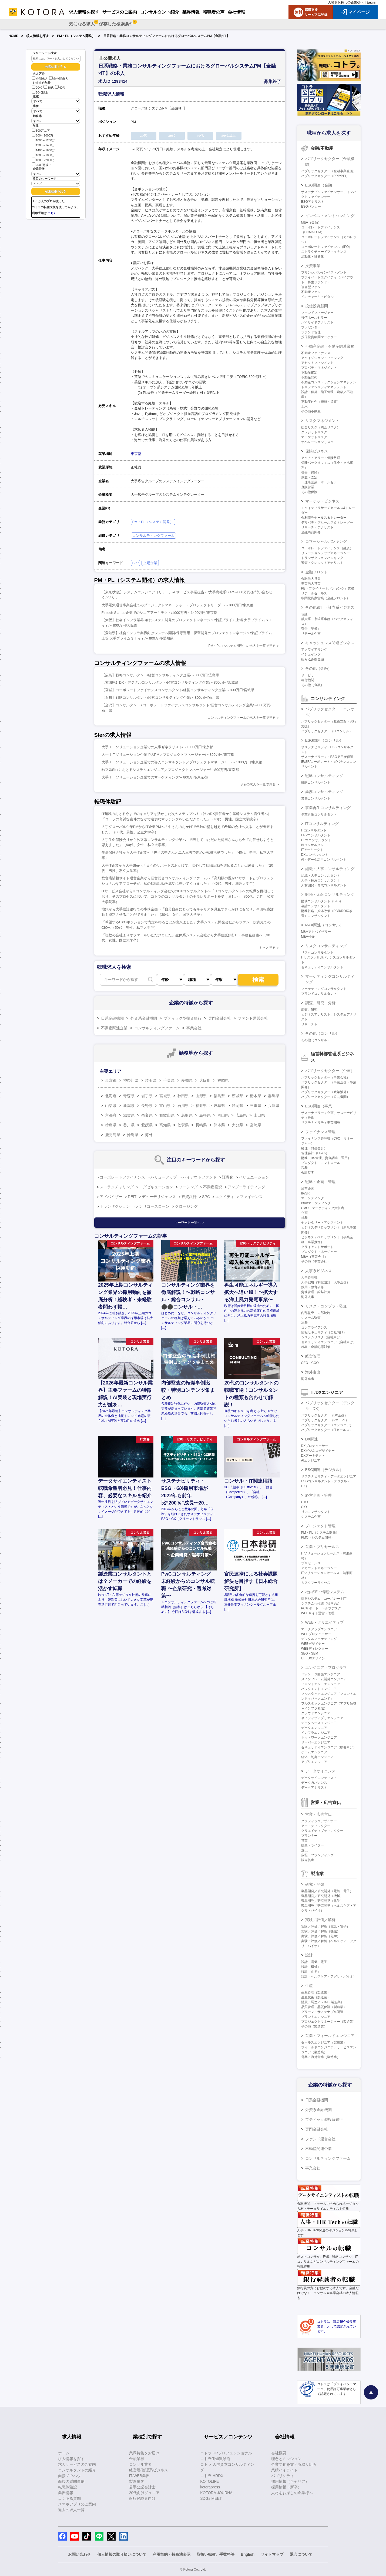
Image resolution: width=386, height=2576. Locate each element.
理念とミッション (286, 2459)
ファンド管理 (311, 332)
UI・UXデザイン (313, 1658)
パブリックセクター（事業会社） (325, 1077)
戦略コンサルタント (315, 782)
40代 (60, 87)
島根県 (205, 1115)
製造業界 (136, 2481)
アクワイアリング (314, 649)
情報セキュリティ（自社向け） (324, 1332)
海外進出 (312, 1372)
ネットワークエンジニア (319, 1737)
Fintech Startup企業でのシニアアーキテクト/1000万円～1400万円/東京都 (159, 613)
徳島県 (110, 1125)
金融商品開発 (311, 532)
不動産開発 (309, 377)
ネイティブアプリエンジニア (322, 1718)
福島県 (219, 1096)
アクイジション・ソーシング (322, 358)
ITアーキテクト (312, 850)
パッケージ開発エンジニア (320, 1674)
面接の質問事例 (71, 2481)
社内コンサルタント (315, 1512)
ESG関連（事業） (320, 1106)
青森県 (129, 1096)
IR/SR (305, 1193)
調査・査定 (309, 477)
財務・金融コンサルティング (329, 894)
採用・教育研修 (312, 1287)
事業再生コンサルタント (319, 814)
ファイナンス (251, 1196)
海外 (149, 1135)
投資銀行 (189, 1196)
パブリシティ (282, 2476)
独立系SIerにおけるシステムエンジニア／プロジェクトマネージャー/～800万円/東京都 (170, 770)
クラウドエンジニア (315, 1713)
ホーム (63, 2453)
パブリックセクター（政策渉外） (325, 1092)
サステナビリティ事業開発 (320, 1122)
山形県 (201, 1096)
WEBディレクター (314, 1648)
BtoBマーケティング (316, 1203)
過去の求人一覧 (71, 2510)
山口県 (259, 1115)
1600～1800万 (43, 155)
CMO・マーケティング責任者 (322, 1208)
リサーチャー (311, 1024)
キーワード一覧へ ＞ (189, 1222)
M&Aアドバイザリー (316, 932)
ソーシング (188, 1187)
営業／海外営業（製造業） (320, 2057)
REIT (132, 1196)
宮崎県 (255, 1125)
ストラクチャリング (117, 1187)
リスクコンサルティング (326, 946)
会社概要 (278, 2453)
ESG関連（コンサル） (324, 740)
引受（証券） (311, 629)
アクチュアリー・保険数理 (320, 458)
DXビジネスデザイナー (318, 1451)
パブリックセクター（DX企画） (324, 1415)
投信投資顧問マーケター (319, 337)
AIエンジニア (310, 1460)
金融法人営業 (311, 579)
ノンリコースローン (152, 1206)
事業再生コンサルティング (328, 808)
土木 (304, 406)
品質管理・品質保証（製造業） (324, 2007)
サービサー (309, 675)
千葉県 (168, 1080)
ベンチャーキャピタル (317, 297)
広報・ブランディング (317, 1855)
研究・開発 (314, 1884)
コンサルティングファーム (153, 536)
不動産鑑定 (309, 372)
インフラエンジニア (315, 1733)
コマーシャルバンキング (326, 541)
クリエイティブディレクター (322, 1831)
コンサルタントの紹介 (77, 2470)
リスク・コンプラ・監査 (326, 1306)
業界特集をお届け (144, 2453)
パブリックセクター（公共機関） (325, 1097)
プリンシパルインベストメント (324, 272)
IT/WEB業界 (139, 2476)
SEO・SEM (309, 1653)
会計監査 (307, 1172)
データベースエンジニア (319, 1723)
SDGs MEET (211, 2498)
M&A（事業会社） (314, 1257)
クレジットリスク (314, 432)
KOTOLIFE (209, 2481)
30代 (48, 87)
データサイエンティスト (319, 1778)
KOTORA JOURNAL (217, 2493)
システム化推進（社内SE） (321, 1603)
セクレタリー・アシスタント (322, 1222)
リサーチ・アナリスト (317, 527)
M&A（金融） (311, 222)
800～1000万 (42, 135)
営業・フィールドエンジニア (329, 2035)
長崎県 (201, 1125)
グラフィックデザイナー (319, 1821)
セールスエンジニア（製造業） (324, 2042)
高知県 (165, 1125)
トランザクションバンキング (322, 558)
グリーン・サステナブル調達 (322, 2012)
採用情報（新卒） (286, 2487)
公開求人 (40, 78)
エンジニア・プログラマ (326, 1667)
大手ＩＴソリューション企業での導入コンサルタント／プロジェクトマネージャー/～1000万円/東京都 (182, 762)
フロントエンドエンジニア (320, 1684)
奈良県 (147, 1115)
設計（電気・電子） (315, 1962)
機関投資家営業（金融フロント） (325, 598)
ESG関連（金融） (320, 185)
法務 (304, 1322)
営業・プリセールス (322, 1547)
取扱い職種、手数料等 (215, 2554)
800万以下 (41, 130)
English (372, 2)
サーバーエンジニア (315, 1742)
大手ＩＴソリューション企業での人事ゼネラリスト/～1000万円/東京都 (157, 747)
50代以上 (40, 92)
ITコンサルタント (314, 830)
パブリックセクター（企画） (329, 1071)
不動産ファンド (312, 292)
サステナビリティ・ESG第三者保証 (327, 757)
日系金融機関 (112, 1018)
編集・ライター (312, 1845)
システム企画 (311, 1517)
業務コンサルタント (315, 798)
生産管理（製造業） (315, 1992)
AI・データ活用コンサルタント (323, 859)
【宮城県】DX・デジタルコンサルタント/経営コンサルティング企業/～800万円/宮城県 (170, 682)
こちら (52, 213)
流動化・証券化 (312, 256)
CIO (304, 1507)
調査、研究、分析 (320, 1003)
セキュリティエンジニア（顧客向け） (328, 1747)
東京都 (136, 454)
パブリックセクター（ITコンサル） (327, 731)
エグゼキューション (156, 1187)
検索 (258, 979)
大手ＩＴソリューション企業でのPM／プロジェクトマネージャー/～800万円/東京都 (168, 755)
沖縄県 (132, 1135)
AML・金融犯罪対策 (316, 1347)
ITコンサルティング (322, 823)
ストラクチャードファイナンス (324, 252)
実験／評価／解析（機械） (320, 1931)
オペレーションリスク (317, 442)
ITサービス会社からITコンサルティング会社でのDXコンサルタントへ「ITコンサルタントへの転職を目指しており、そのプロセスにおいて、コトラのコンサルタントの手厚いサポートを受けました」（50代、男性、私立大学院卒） (188, 896)
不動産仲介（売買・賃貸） (320, 402)
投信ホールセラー (314, 317)
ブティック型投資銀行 (183, 1018)
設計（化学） (311, 1971)
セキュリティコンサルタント (322, 967)
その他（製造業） (314, 2026)
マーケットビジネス (322, 501)
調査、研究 (309, 1009)
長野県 (147, 1105)
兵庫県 (273, 1105)
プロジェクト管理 (320, 1526)
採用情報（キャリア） (290, 2481)
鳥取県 (187, 1115)
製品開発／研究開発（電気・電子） (327, 1891)
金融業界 (136, 2459)
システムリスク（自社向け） (322, 1337)
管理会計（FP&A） (315, 1153)
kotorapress (210, 2487)
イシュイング (311, 654)
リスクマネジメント (322, 420)
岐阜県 (219, 1105)
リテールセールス (314, 593)
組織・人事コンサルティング (329, 869)
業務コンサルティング (324, 792)
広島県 (241, 1115)
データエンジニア (314, 1728)
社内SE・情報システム (324, 1592)
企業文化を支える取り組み (294, 2464)
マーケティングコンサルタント (324, 989)
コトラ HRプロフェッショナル (226, 2453)
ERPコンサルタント (316, 835)
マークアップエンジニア (319, 1629)
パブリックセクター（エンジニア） (327, 1425)
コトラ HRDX (211, 2476)
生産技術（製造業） (315, 1997)
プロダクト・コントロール (320, 1163)
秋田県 (183, 1096)
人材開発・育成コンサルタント (324, 885)
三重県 (255, 1105)
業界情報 (65, 2493)
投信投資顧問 (316, 306)
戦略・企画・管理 (320, 1182)
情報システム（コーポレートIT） (325, 1598)
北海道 (110, 1096)
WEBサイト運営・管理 (317, 1613)
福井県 (201, 1105)
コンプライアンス (314, 1327)
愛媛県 (147, 1125)
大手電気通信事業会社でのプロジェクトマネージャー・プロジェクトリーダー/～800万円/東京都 (177, 605)
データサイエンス (320, 1771)
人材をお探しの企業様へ (346, 2)
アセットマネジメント (317, 363)
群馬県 (273, 1096)
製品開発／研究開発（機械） (322, 1896)
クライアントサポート (317, 1247)
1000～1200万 (43, 140)
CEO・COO (310, 1363)
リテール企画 (311, 633)
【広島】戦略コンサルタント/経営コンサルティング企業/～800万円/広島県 (160, 675)
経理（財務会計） (314, 1148)
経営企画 (307, 1188)
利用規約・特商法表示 (171, 2554)
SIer (135, 563)
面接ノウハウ (69, 2476)
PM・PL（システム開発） (76, 36)
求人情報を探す (37, 36)
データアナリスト (314, 1787)
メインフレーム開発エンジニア (324, 1679)
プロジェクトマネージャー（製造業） (328, 2021)
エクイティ (224, 1196)
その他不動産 (311, 411)
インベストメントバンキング (329, 216)
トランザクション (115, 1206)
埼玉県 (150, 1080)
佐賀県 (183, 1125)
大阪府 (205, 1080)
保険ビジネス (316, 451)
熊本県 (219, 1125)
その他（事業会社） (315, 1261)
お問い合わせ (79, 2554)
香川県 (129, 1125)
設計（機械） (311, 1967)
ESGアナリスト (312, 202)
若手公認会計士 (142, 2487)
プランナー (309, 1836)
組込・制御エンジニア (317, 1757)
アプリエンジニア (314, 1762)
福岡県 (223, 1080)
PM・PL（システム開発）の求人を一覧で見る (242, 646)
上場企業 (150, 563)
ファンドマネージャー (317, 313)
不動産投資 (212, 1187)
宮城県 (165, 1096)
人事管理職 (309, 1277)
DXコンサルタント (314, 855)
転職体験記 (67, 2487)
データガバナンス (314, 1783)
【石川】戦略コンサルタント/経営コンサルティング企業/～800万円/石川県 (160, 697)
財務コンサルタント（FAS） (322, 901)
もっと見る (267, 948)
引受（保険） (311, 472)
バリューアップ (163, 1177)
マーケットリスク (314, 437)
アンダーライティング (246, 1187)
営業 (304, 1840)
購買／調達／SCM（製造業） (322, 2002)
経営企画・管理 (318, 1495)
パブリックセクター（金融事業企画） (328, 171)
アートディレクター (315, 1826)
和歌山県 (166, 1115)
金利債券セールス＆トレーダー (324, 518)
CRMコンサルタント (316, 840)
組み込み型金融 (312, 659)
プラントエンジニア (315, 2017)
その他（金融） (318, 668)
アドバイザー (111, 1196)
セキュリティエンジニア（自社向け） (328, 1342)
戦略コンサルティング (324, 776)
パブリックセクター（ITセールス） (327, 1430)
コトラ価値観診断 (215, 2459)
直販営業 (307, 487)
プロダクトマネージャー (319, 1252)
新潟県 (129, 1105)
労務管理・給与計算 (315, 1292)
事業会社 (194, 1028)
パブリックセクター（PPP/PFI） (325, 176)
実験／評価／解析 (320, 1920)
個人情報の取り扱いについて (121, 2554)
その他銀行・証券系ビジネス (329, 607)
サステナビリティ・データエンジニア (328, 1476)
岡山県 (223, 1115)
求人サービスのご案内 (77, 2464)
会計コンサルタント (315, 906)
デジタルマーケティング (319, 1639)
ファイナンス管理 (320, 1132)
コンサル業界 (140, 2464)
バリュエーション (254, 1177)
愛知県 (187, 1080)
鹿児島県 (112, 1135)
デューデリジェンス (159, 1196)
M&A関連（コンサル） (324, 925)
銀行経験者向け (142, 2498)
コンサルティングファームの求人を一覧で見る (241, 718)
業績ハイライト (284, 2470)
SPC (206, 1196)
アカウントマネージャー (319, 1568)
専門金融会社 (219, 1018)
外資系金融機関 (143, 1018)
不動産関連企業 (114, 1028)
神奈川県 (130, 1080)
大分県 (237, 1125)
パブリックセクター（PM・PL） (325, 1420)
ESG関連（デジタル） (324, 1469)
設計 (309, 1955)
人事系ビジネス (318, 1271)
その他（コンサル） (322, 1033)
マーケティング (312, 1198)
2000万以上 (41, 164)
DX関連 (311, 1439)
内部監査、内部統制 (315, 1313)
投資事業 (312, 266)
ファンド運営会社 (253, 1018)
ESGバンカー (311, 206)
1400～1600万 (43, 150)
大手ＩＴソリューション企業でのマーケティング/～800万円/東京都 (155, 777)
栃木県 (255, 1096)
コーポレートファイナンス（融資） (327, 548)
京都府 (110, 1115)
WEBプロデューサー (316, 1634)
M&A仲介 (308, 936)
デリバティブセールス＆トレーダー (327, 522)
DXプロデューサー (314, 1446)
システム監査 (311, 1318)
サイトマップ (272, 2554)
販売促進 (307, 1860)
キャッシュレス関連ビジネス (329, 643)
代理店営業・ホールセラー (320, 482)
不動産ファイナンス (315, 353)
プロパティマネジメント (319, 368)
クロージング (186, 1206)
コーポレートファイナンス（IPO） (326, 247)
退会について (301, 2554)
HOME (13, 36)
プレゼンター (311, 327)
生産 (309, 1985)
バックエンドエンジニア (319, 1689)
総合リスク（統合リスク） (320, 427)
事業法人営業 (311, 583)
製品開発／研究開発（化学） (322, 1901)
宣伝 (304, 1850)
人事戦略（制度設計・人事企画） (325, 1282)
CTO (304, 1502)
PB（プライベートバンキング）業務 (327, 588)
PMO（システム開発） (317, 1537)
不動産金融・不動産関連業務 (329, 346)
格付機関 (307, 680)
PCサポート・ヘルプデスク (321, 1608)
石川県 (183, 1105)
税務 (304, 1168)
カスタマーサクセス (315, 1583)
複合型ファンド (312, 287)
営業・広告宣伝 (318, 1814)
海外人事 (307, 1297)
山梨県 (110, 1105)
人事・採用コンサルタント (320, 880)
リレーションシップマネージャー (325, 553)
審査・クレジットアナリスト (322, 563)
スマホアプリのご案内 (77, 2504)
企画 (304, 1213)
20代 (37, 87)
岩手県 (147, 1096)
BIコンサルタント (314, 845)
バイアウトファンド (200, 1177)
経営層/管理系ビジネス (148, 2470)
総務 (304, 1218)
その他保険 (309, 492)
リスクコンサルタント (317, 952)
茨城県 (237, 1096)
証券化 (227, 1177)
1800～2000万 (43, 160)
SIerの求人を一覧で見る (258, 784)
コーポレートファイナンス (122, 1177)
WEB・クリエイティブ (324, 1622)
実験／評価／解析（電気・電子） (325, 1926)
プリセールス (311, 1563)
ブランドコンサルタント (319, 994)
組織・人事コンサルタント (320, 875)
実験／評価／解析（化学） (320, 1936)
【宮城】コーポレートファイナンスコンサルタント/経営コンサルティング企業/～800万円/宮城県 (178, 690)
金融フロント (316, 572)
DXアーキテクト (313, 1455)
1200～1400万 (43, 145)
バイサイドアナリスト (317, 322)
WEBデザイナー (313, 1644)
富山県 (165, 1105)
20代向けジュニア (144, 2493)
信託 (304, 614)
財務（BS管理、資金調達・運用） (326, 1158)
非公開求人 (58, 78)
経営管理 (312, 1356)
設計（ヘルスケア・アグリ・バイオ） (328, 1976)
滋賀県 (129, 1115)
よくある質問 (69, 2498)
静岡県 (237, 1105)
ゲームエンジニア (314, 1752)
